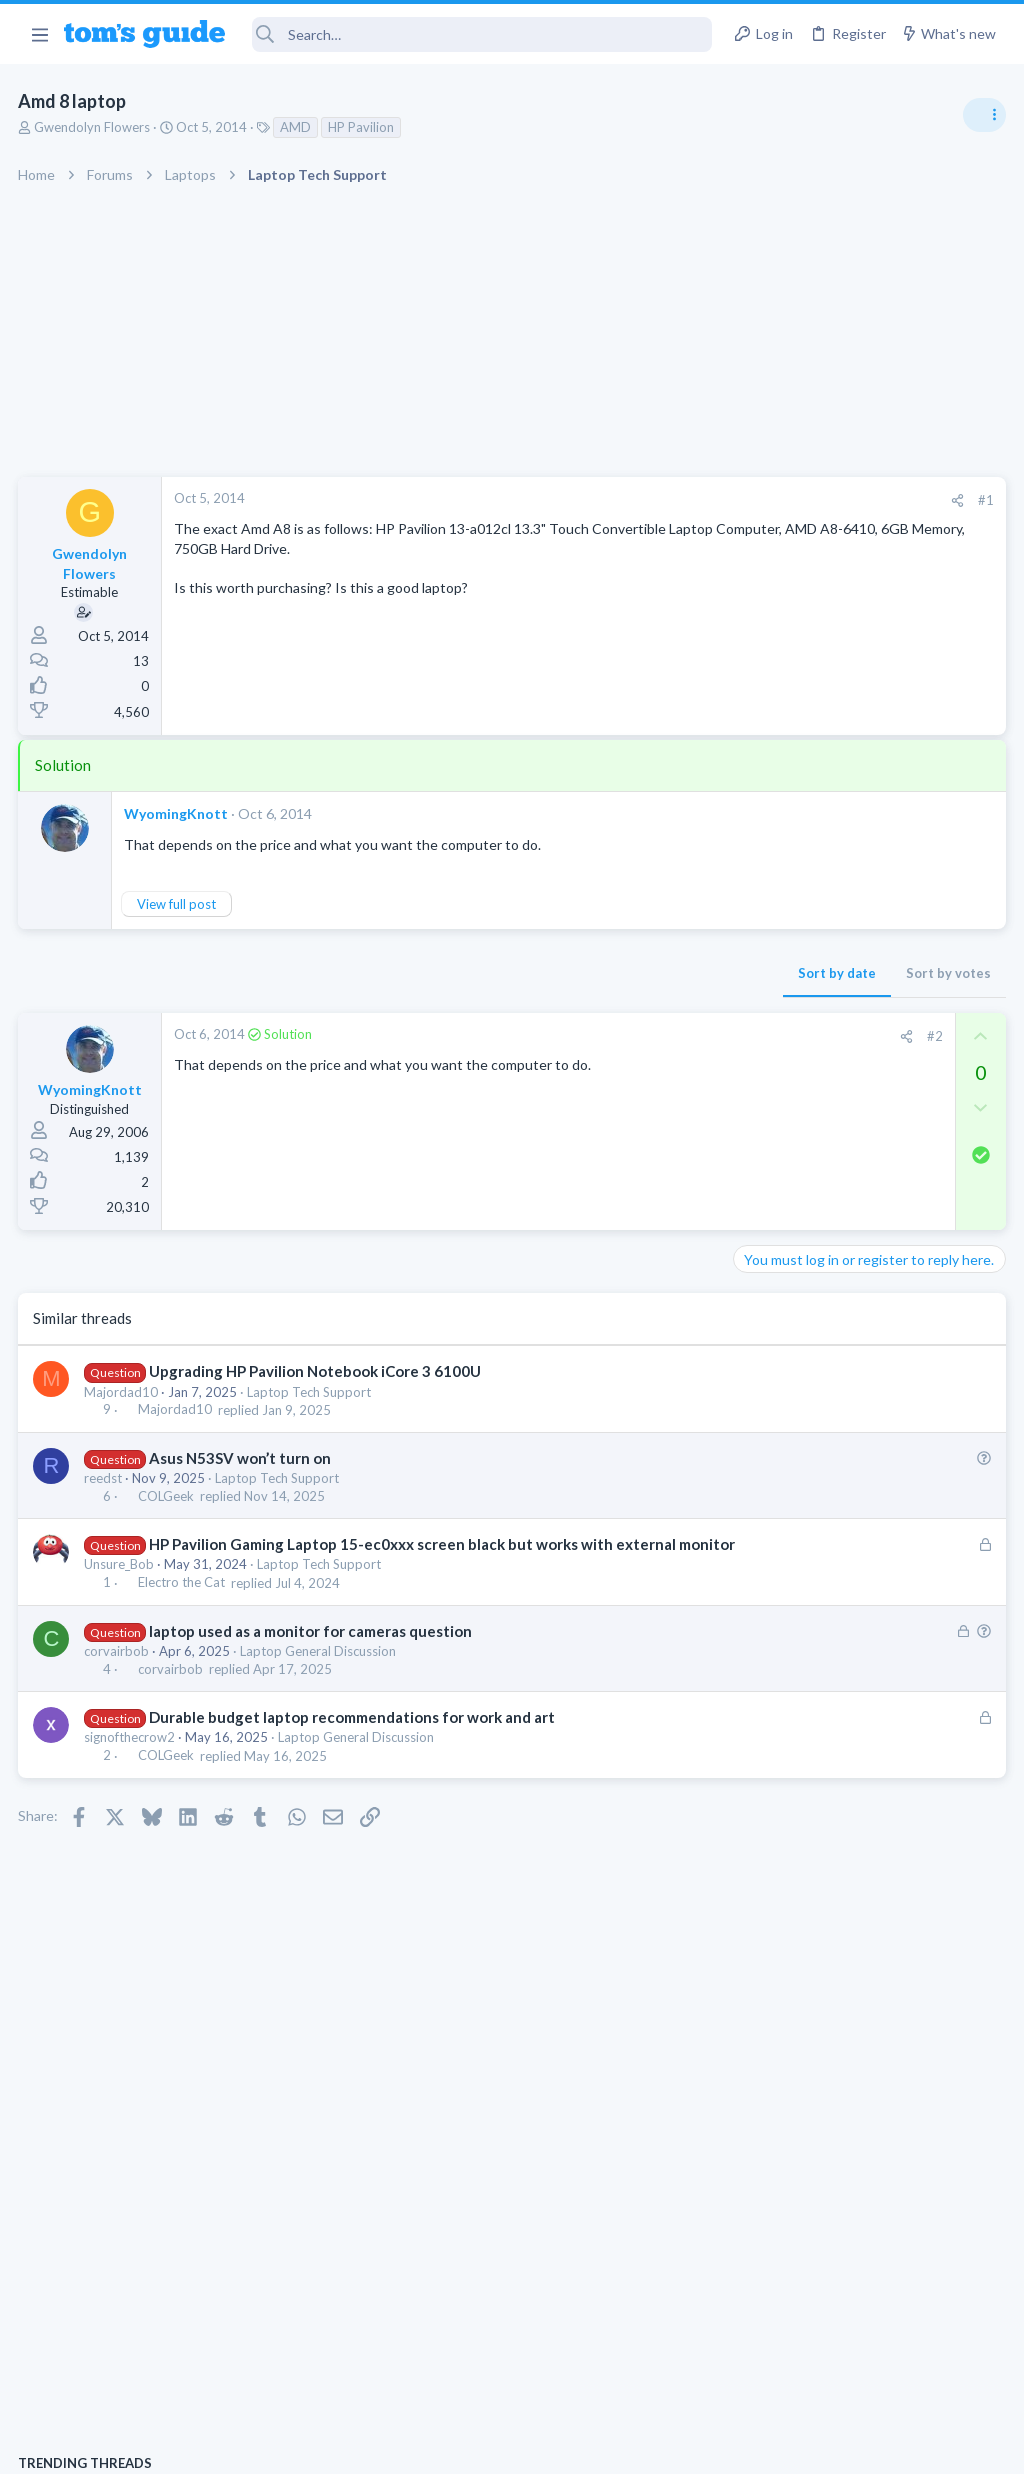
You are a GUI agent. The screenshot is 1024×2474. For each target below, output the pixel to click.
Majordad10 (123, 1392)
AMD (297, 127)
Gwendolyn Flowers (94, 127)
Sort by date (515, 973)
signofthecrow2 (131, 1758)
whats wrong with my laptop (859, 1225)
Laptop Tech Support (311, 1392)
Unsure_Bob (121, 1585)
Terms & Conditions (701, 2445)
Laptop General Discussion (320, 1672)
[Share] (635, 500)
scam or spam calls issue (846, 1129)
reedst (105, 1478)
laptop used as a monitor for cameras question (311, 1652)
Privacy (563, 2445)
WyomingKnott (178, 813)
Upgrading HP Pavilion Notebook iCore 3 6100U (316, 1371)
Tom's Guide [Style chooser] (861, 2362)
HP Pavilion (363, 127)
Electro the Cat (182, 1604)
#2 (613, 1036)
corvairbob (118, 1672)
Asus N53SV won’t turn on (241, 1458)
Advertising (296, 2445)
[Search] (482, 34)
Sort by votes (626, 973)
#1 (664, 500)
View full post (178, 904)
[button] (39, 34)
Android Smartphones (804, 1185)
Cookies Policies (437, 2445)
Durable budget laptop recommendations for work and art (353, 1738)
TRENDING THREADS (771, 1087)
